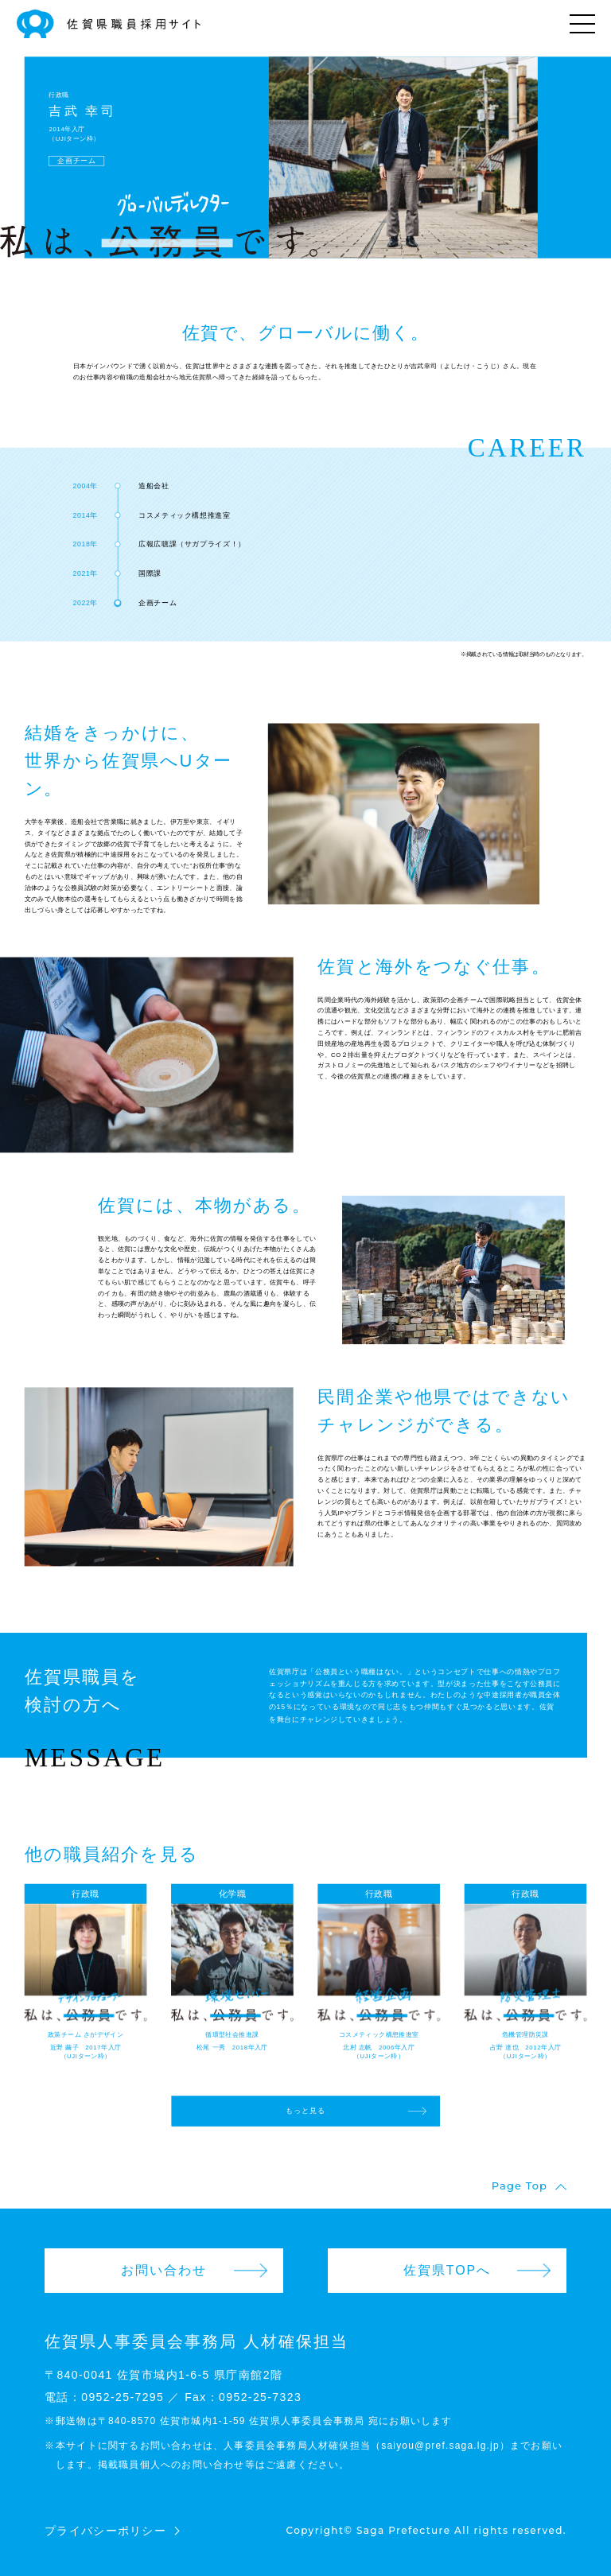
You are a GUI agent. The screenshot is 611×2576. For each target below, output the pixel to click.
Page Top (519, 2185)
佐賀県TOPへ (447, 2270)
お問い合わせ (164, 2270)
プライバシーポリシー (105, 2530)
